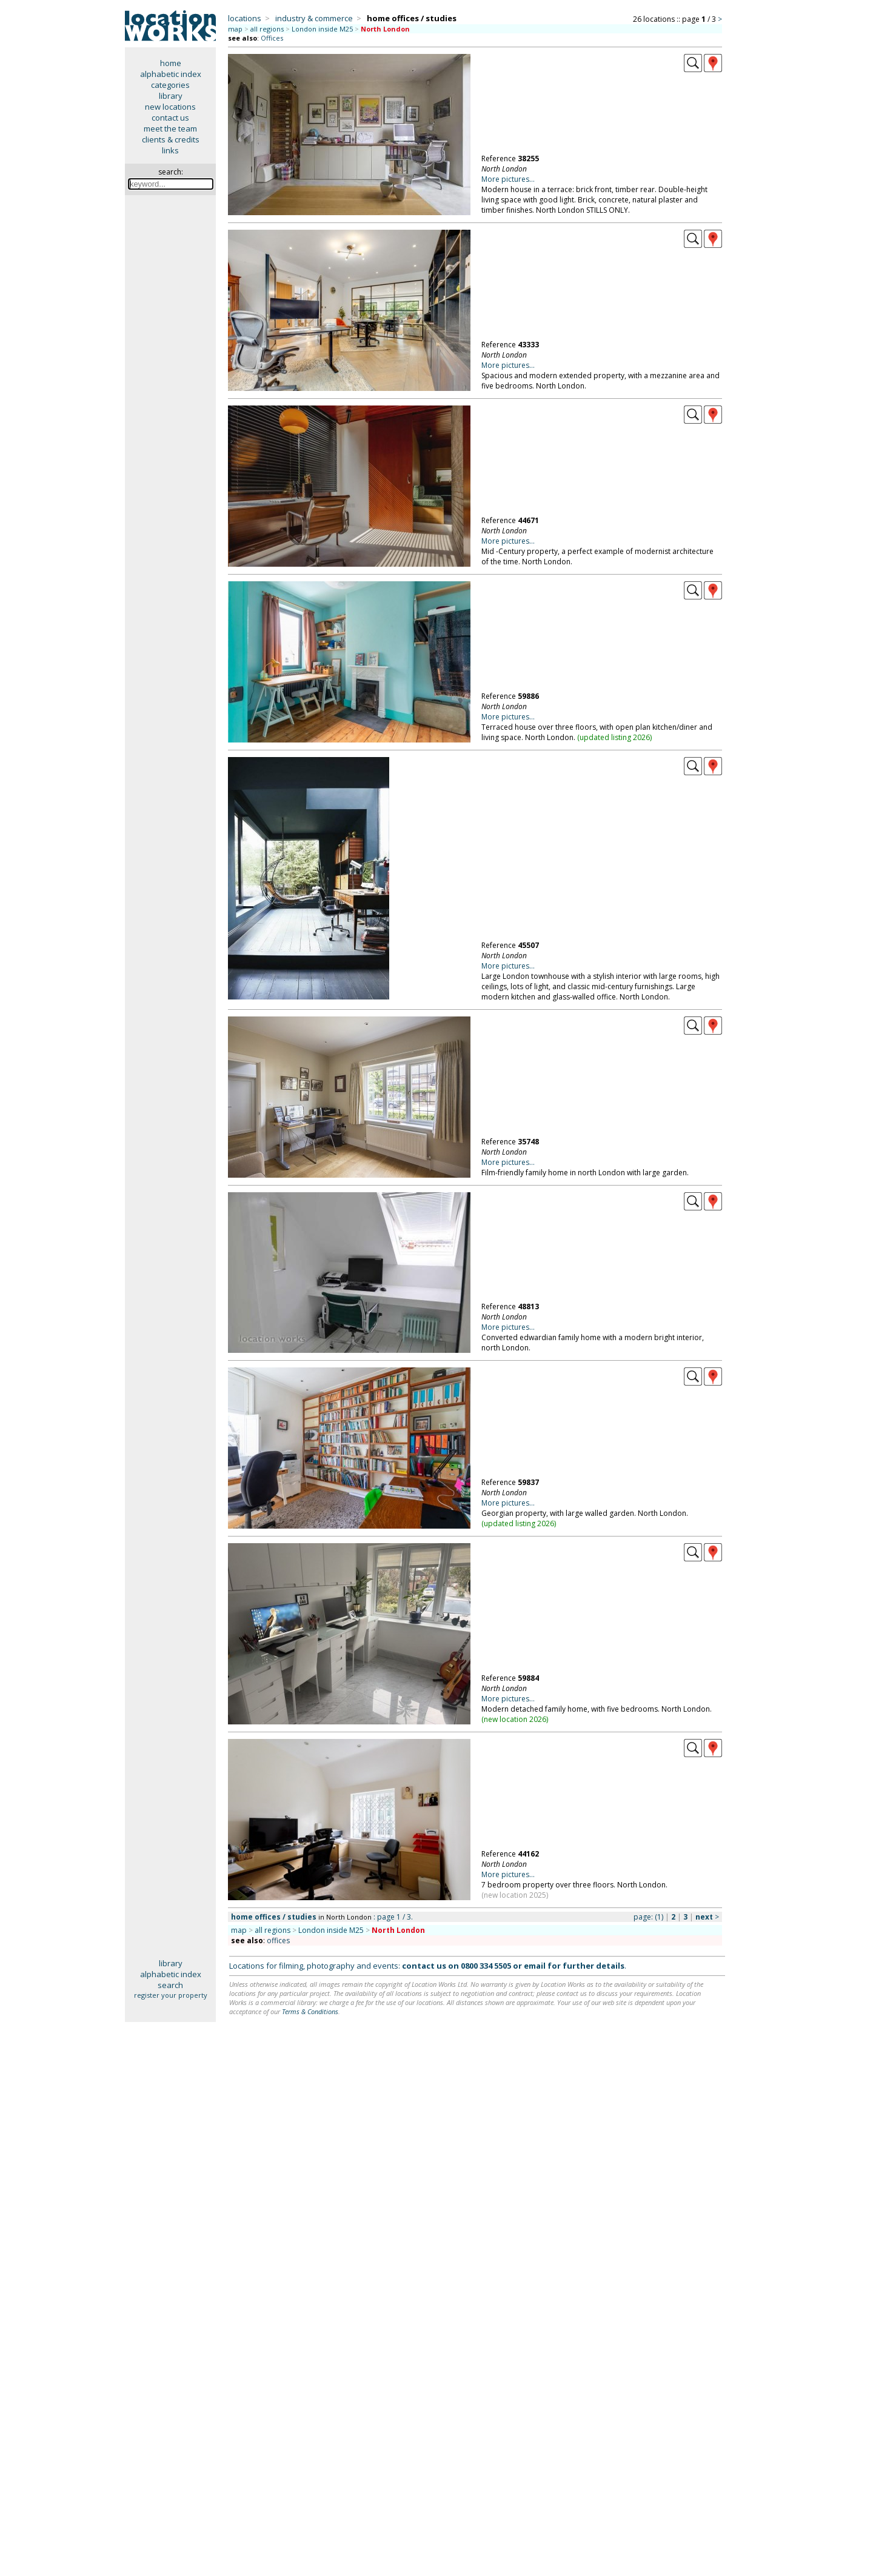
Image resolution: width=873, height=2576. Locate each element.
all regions (267, 28)
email (535, 1965)
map (235, 28)
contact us (170, 117)
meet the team (170, 128)
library (170, 95)
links (170, 150)
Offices (272, 37)
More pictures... (508, 179)
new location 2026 (515, 1719)
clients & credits (170, 139)
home (170, 63)
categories (170, 84)
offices (278, 1940)
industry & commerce (314, 18)
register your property (170, 1995)
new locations (170, 106)
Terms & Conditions (310, 2011)
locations (244, 18)
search (170, 1985)
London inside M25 (322, 28)
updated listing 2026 (615, 737)
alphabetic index (170, 73)
